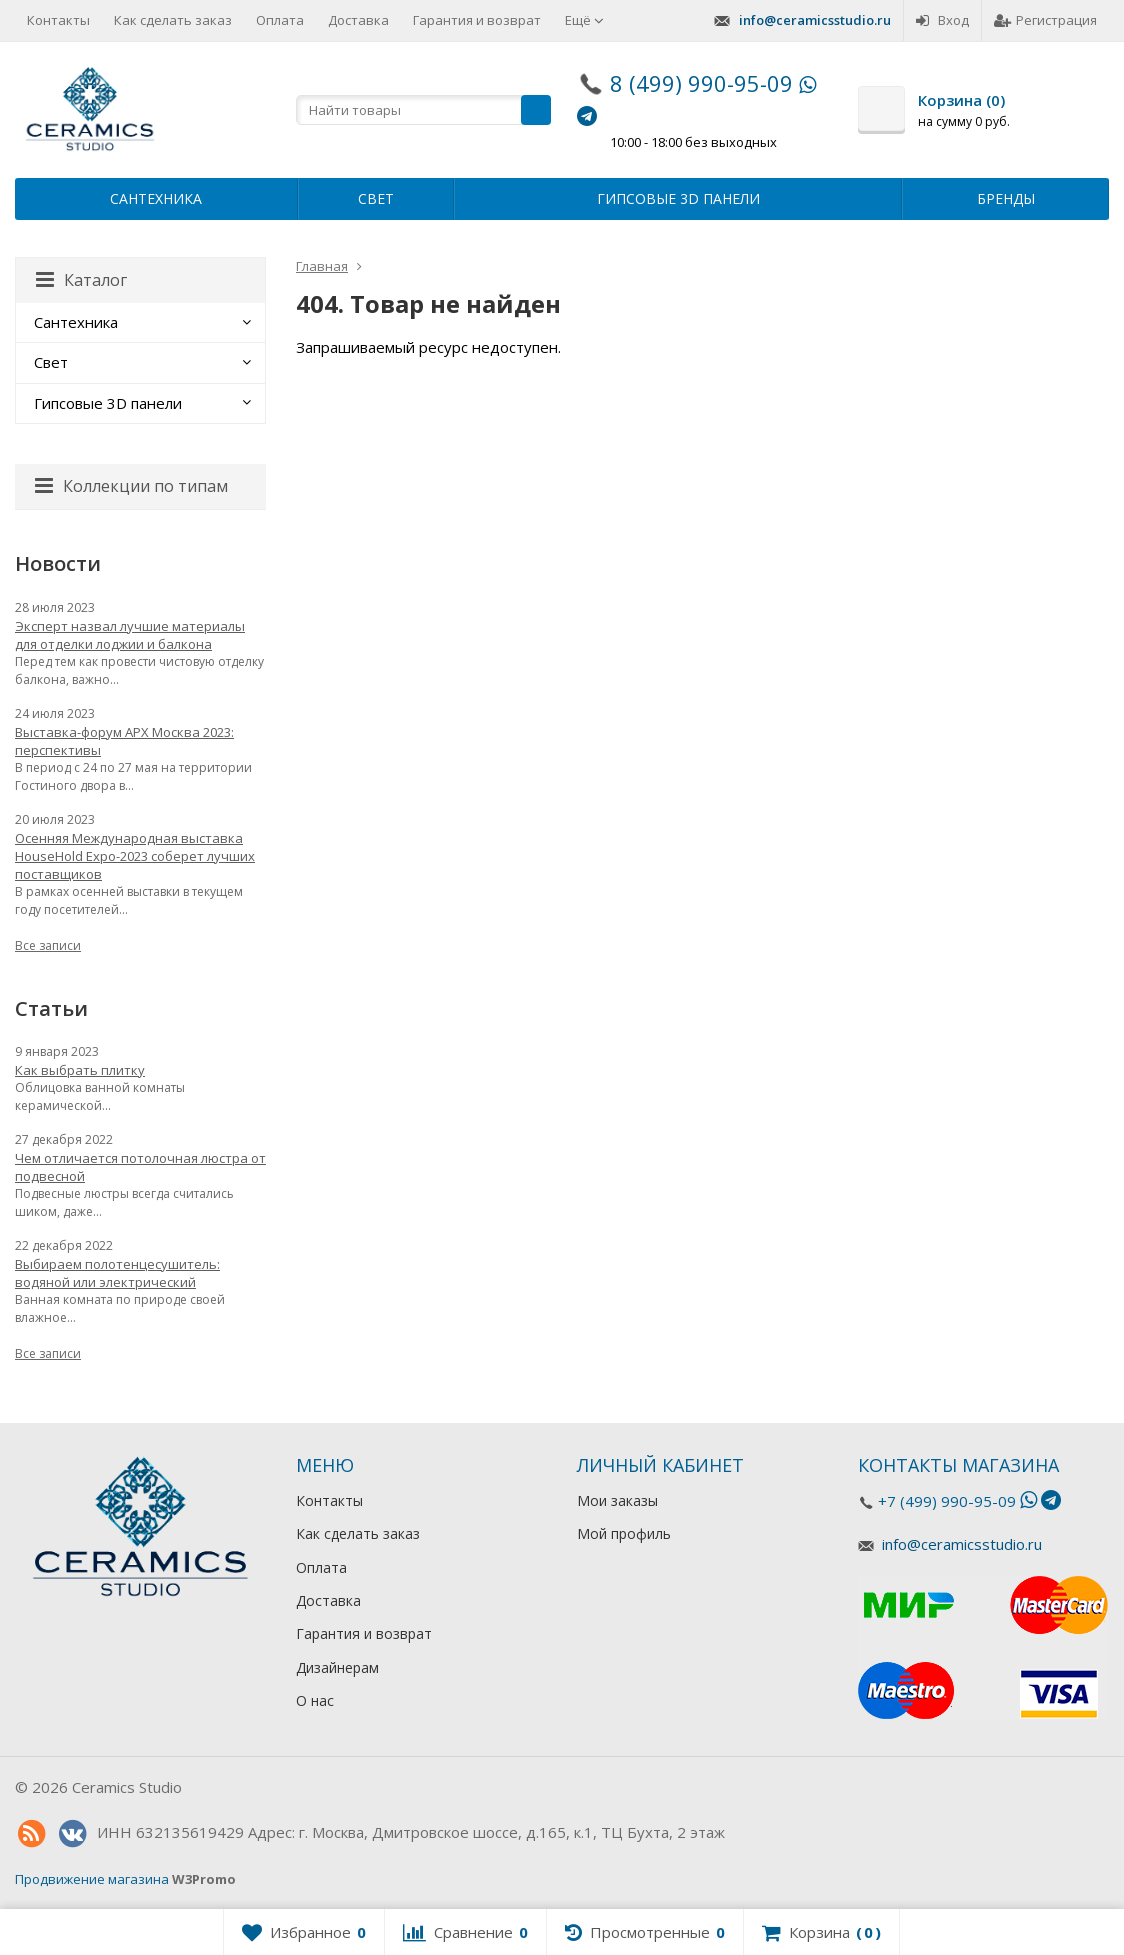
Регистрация (1045, 20)
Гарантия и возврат (477, 20)
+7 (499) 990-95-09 (947, 1501)
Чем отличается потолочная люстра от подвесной (140, 1167)
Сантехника (156, 198)
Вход (942, 20)
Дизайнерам (337, 1667)
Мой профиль (624, 1533)
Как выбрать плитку (80, 1070)
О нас (315, 1700)
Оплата (280, 20)
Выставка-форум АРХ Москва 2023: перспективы (124, 741)
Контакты (58, 20)
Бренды (1006, 198)
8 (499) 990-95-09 (701, 83)
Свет (376, 198)
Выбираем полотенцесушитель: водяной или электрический (117, 1273)
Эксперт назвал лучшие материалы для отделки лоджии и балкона (130, 635)
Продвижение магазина (92, 1879)
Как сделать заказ (173, 20)
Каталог (81, 280)
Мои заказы (617, 1500)
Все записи (48, 945)
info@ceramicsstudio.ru (815, 20)
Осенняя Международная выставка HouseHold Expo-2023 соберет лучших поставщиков (135, 856)
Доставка (358, 20)
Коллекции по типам (131, 486)
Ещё (584, 20)
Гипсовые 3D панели (678, 198)
